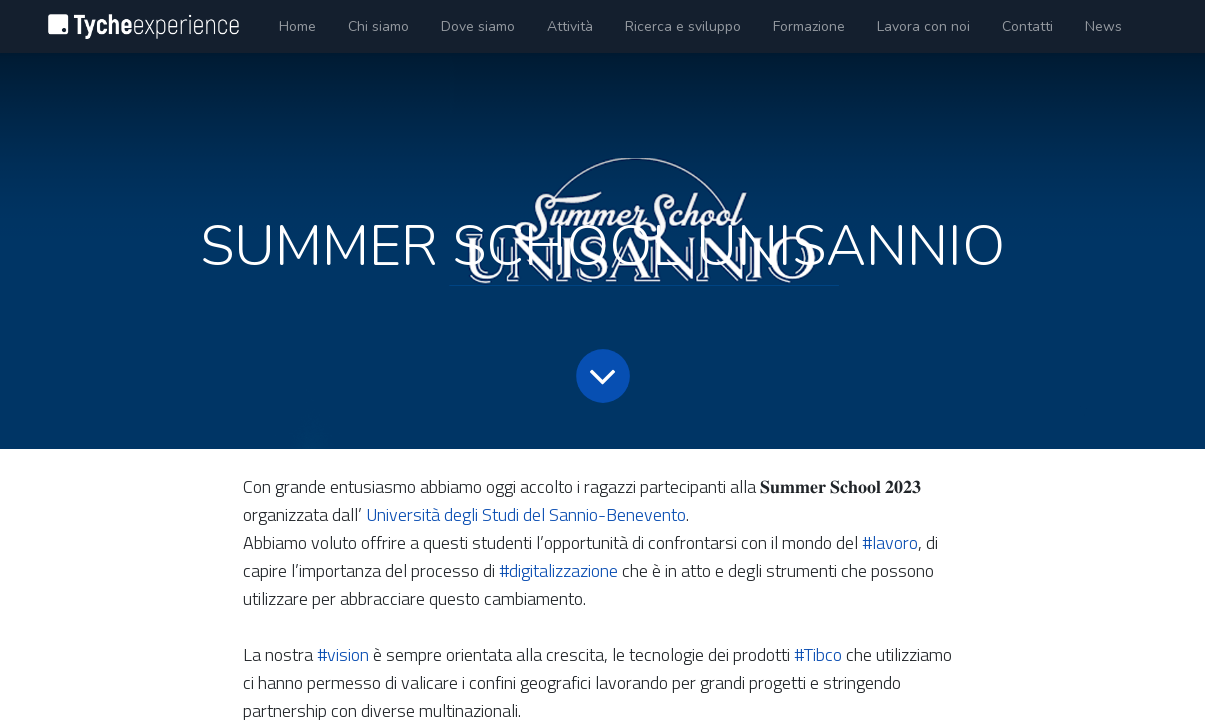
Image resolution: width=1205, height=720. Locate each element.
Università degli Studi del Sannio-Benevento (526, 514)
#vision (343, 654)
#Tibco (818, 654)
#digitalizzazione (558, 570)
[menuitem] (297, 26)
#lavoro (890, 542)
